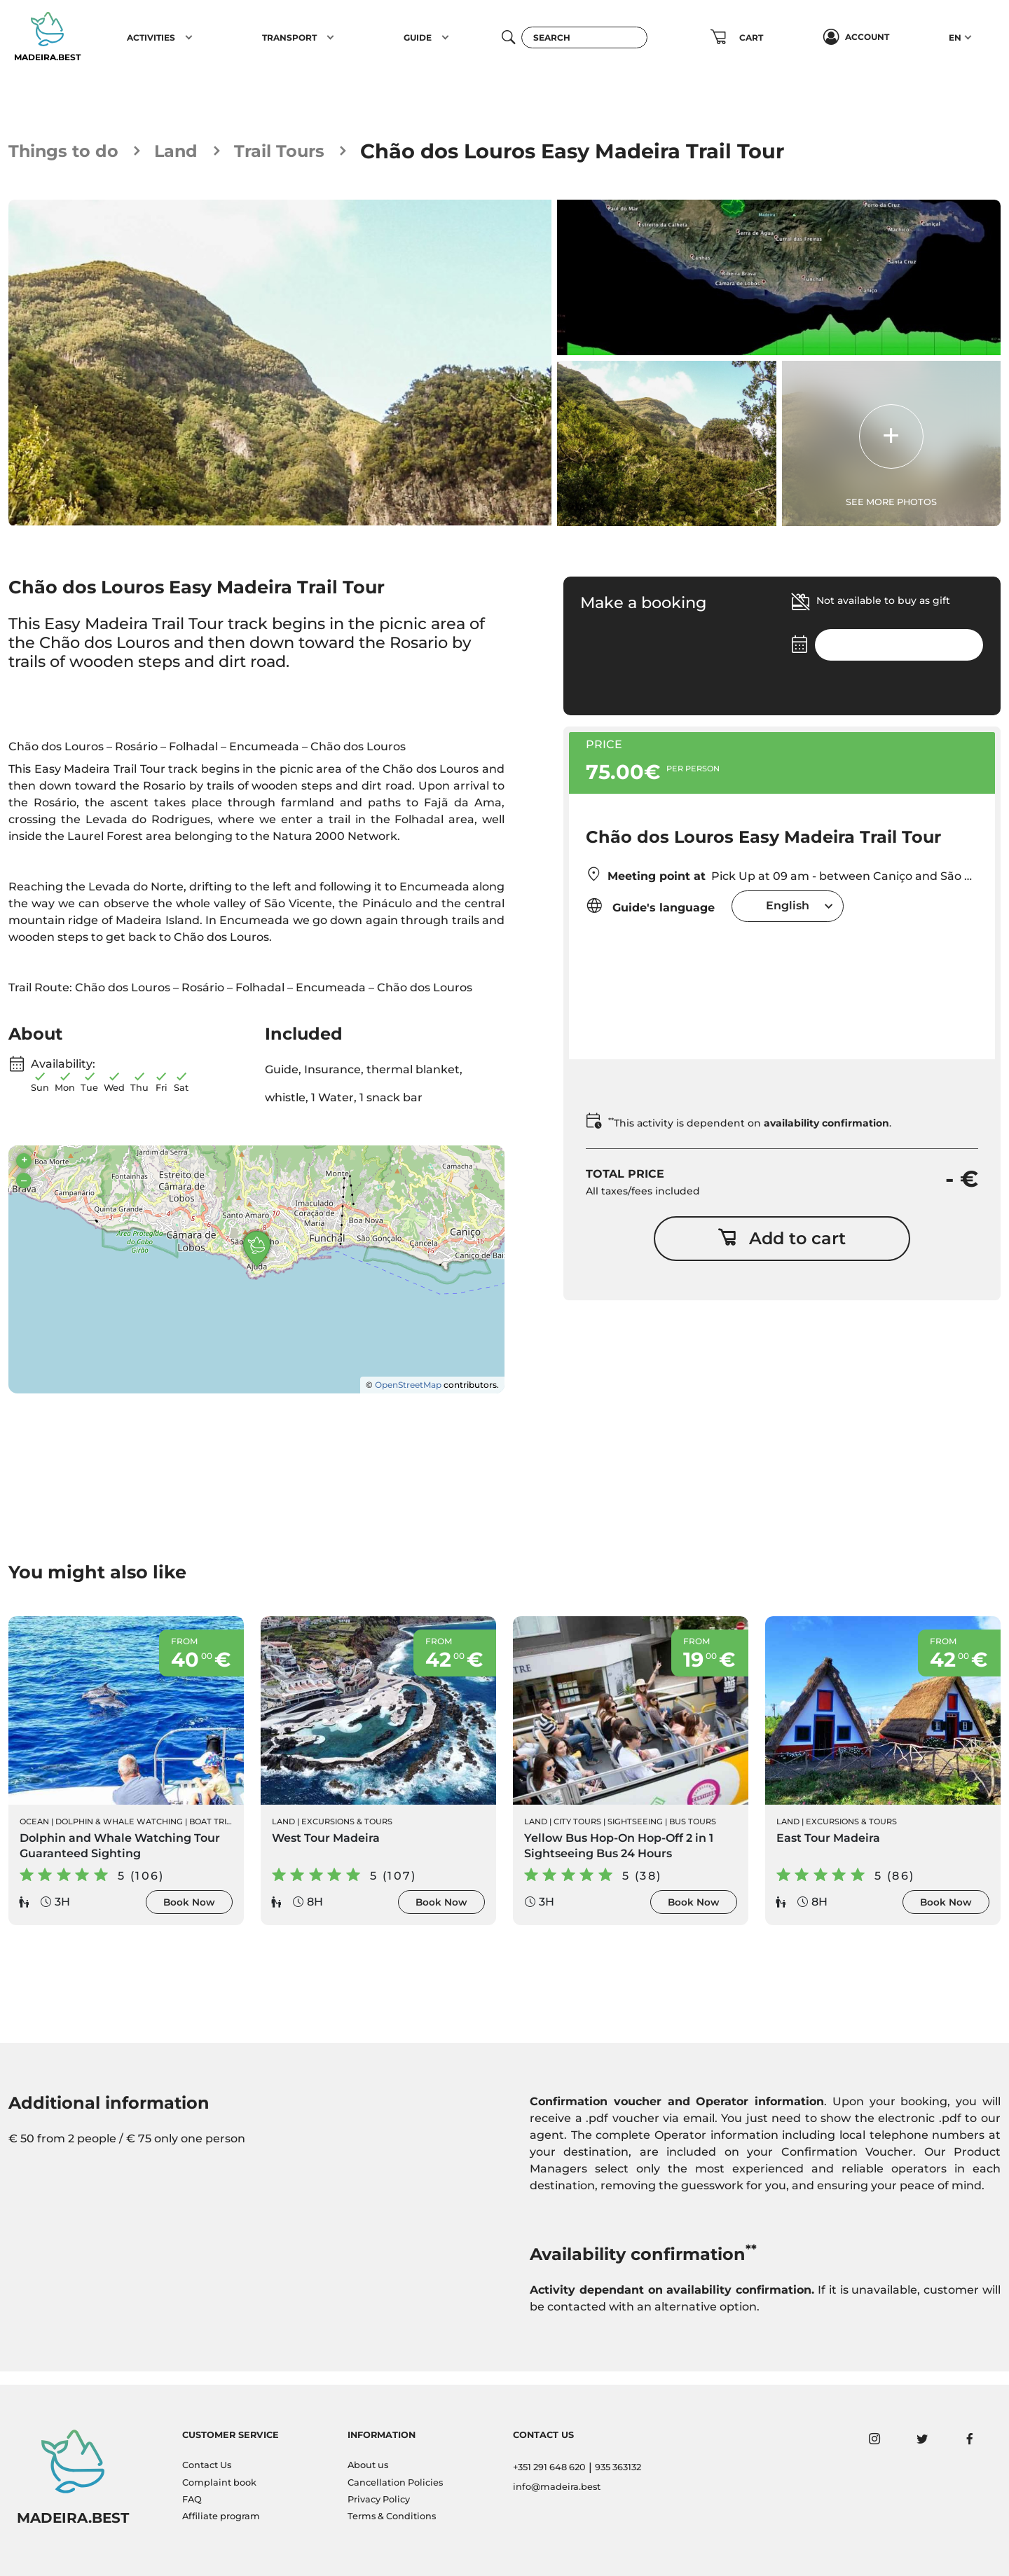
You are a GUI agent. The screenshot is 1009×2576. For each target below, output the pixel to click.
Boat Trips (213, 1833)
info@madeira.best (556, 2486)
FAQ (192, 2499)
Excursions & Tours (346, 1833)
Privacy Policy (379, 2499)
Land (203, 151)
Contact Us (206, 2465)
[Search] (584, 37)
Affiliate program (221, 2517)
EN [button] (955, 37)
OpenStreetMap (408, 1393)
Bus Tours (692, 1833)
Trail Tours (320, 151)
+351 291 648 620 (549, 2468)
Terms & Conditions (392, 2517)
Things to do (74, 151)
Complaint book (219, 2482)
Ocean (34, 1833)
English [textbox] (787, 907)
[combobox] (788, 908)
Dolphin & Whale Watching (119, 1833)
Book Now (189, 1913)
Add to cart (782, 1246)
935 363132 (618, 2468)
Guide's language (650, 907)
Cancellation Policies (395, 2482)
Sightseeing (635, 1833)
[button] (189, 37)
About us (368, 2465)
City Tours (577, 1833)
